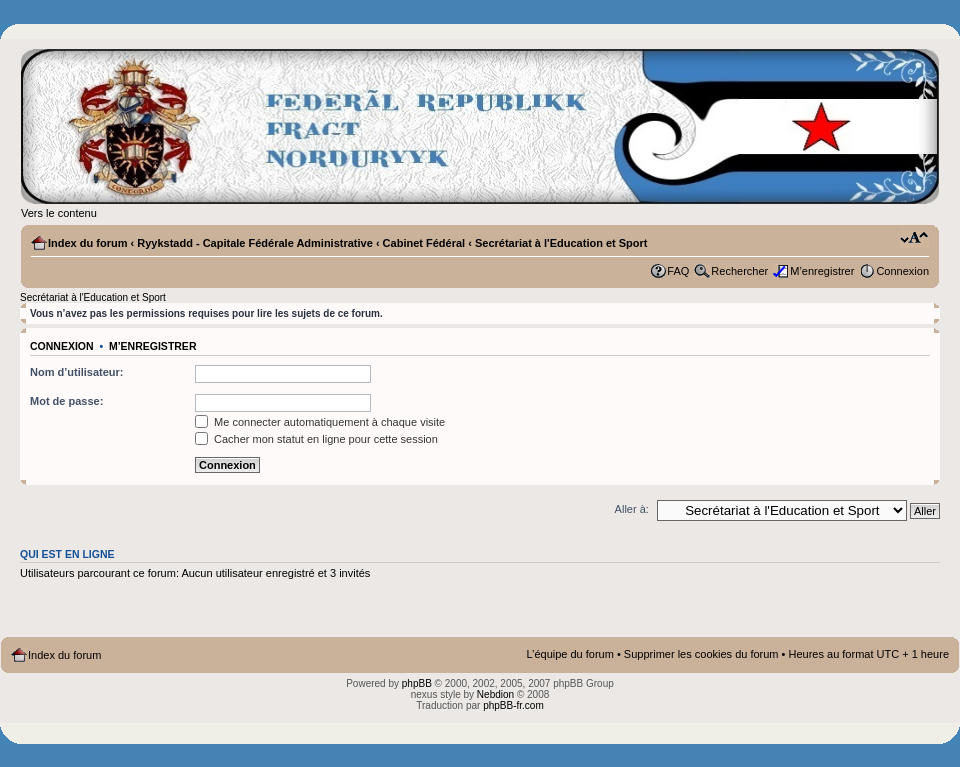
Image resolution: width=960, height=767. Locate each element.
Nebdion (495, 694)
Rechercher (739, 271)
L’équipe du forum (569, 654)
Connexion (902, 271)
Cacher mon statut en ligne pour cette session (316, 439)
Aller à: (632, 509)
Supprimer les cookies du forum (701, 654)
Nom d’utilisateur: (77, 372)
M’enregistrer (822, 271)
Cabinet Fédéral (424, 243)
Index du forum (87, 243)
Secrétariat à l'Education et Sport (561, 243)
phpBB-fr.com (513, 705)
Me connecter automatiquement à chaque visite (320, 422)
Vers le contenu (59, 213)
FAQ (678, 271)
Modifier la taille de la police (914, 239)
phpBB (417, 683)
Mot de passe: (66, 401)
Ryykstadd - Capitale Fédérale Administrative (255, 243)
